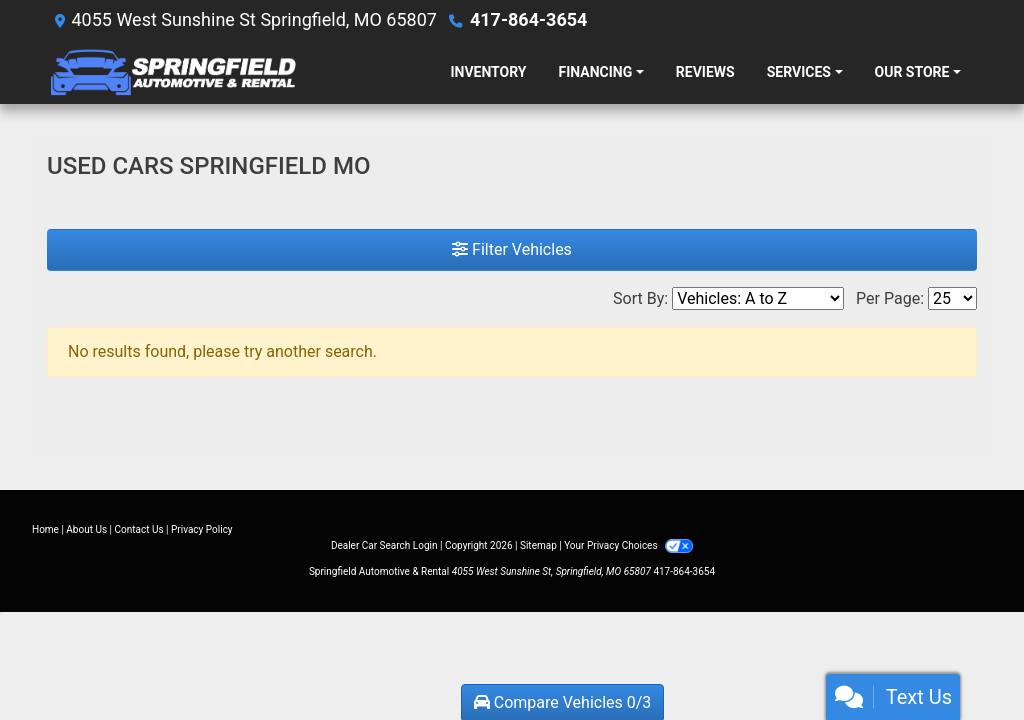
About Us (86, 529)
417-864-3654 (528, 19)
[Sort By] (758, 298)
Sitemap (538, 545)
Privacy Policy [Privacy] (202, 529)
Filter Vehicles (512, 249)
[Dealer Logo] (240, 72)
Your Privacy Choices (628, 545)
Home (45, 529)
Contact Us (139, 529)
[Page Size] (952, 298)
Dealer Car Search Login (384, 545)
